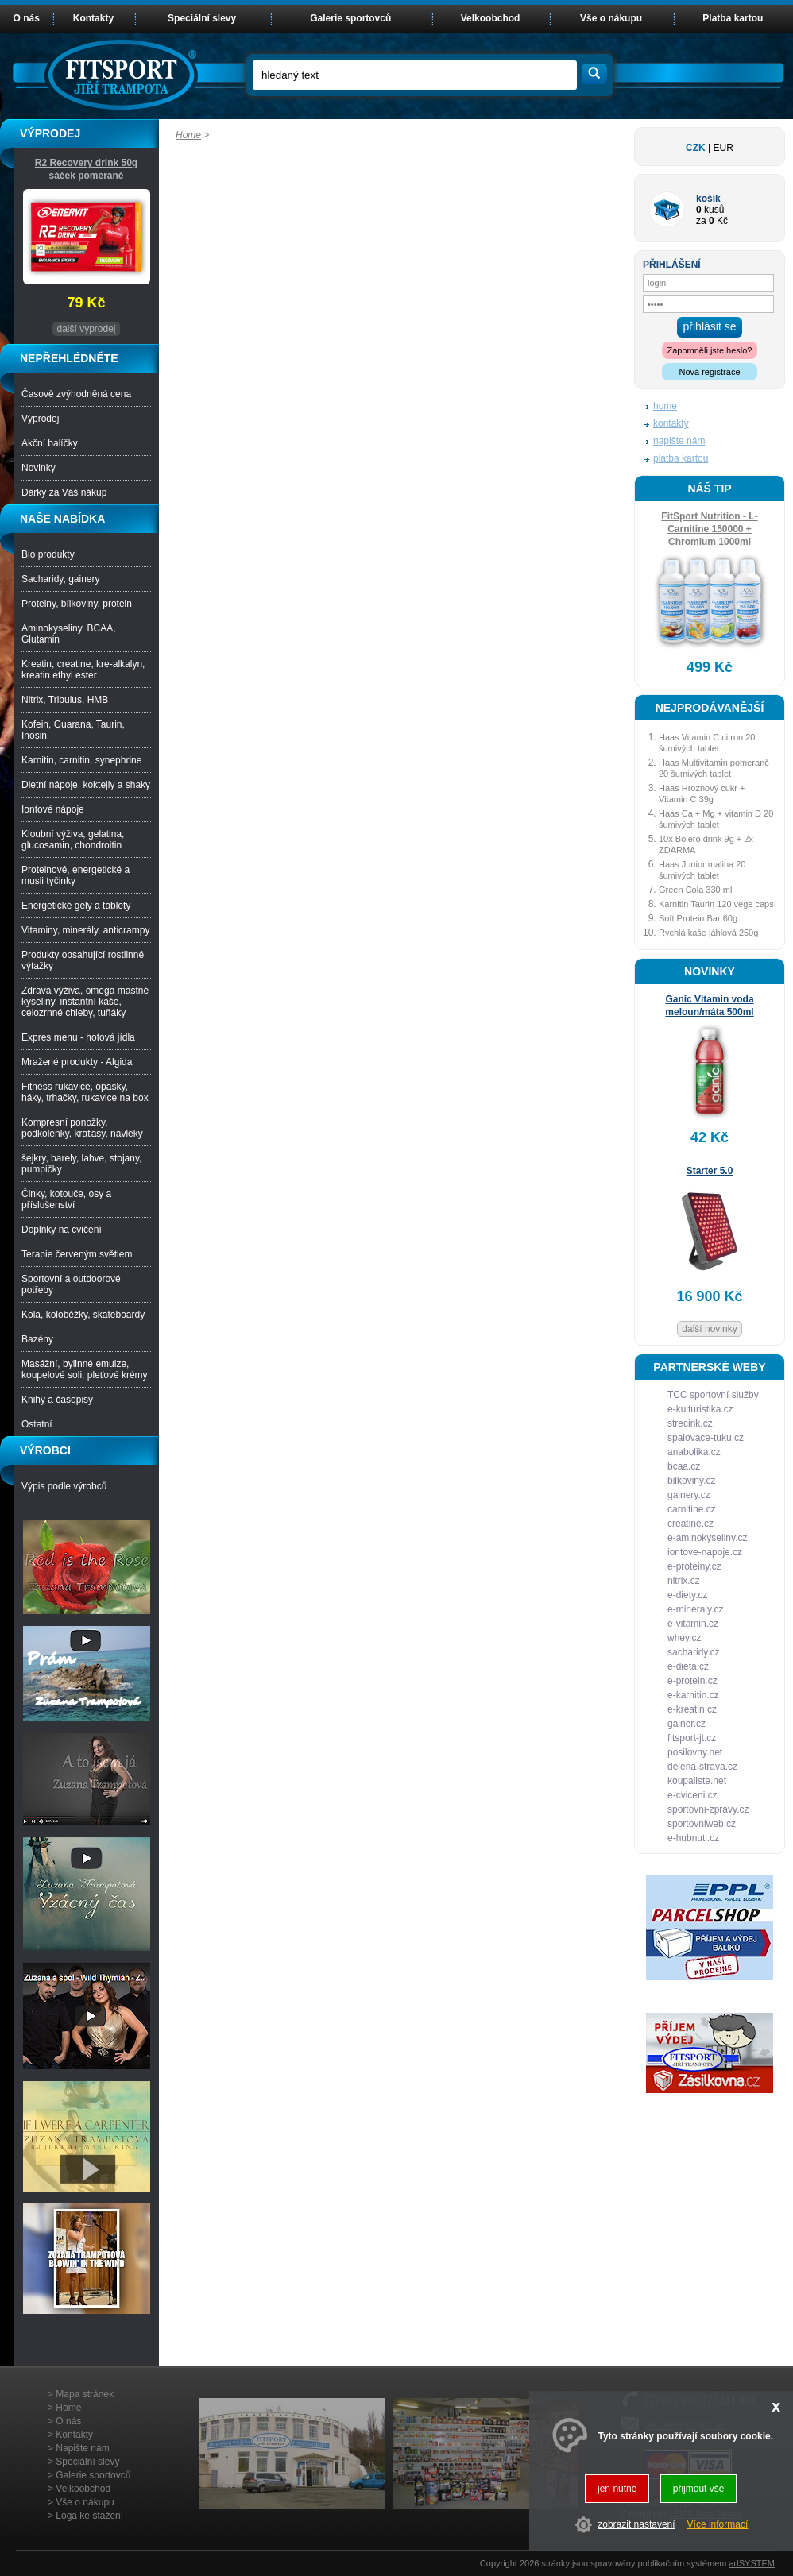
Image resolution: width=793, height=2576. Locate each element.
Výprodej (40, 418)
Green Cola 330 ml (695, 889)
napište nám (679, 440)
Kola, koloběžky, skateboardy (83, 1314)
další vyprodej (85, 328)
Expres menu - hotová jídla (78, 1037)
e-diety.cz (687, 1595)
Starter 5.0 (710, 1170)
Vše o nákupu (611, 18)
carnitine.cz (691, 1509)
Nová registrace (709, 372)
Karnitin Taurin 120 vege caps (716, 904)
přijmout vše (699, 2488)
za (701, 220)
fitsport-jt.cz (691, 1738)
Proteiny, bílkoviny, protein (76, 603)
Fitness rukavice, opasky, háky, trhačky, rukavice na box (85, 1092)
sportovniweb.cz (701, 1823)
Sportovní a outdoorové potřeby (71, 1284)
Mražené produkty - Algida (76, 1062)
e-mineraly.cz (695, 1609)
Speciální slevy (202, 18)
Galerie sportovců (350, 18)
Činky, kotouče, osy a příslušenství (66, 1199)
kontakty (671, 423)
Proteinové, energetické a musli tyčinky (75, 875)
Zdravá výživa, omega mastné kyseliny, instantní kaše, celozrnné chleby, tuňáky (85, 1001)
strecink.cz (690, 1423)
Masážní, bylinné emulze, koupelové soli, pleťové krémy (84, 1369)
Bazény (37, 1339)
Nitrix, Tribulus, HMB (64, 699)
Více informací (718, 2524)
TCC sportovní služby (713, 1394)
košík (708, 198)
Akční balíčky (49, 443)
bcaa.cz (683, 1466)
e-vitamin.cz (692, 1623)
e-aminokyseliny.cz (707, 1537)
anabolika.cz (694, 1452)
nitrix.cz (683, 1580)
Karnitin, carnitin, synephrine (81, 760)
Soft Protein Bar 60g (698, 918)
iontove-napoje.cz (704, 1552)
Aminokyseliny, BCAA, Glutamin (68, 634)
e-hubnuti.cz (693, 1838)
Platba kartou (732, 18)
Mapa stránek (85, 2394)
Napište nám (82, 2448)
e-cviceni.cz (692, 1795)
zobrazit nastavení (636, 2524)
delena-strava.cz (702, 1766)
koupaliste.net (696, 1780)
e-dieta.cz (688, 1666)
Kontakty (93, 18)
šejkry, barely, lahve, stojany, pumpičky (81, 1164)
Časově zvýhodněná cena (76, 394)
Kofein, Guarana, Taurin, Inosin (73, 730)
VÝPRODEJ (50, 133)
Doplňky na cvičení (61, 1229)
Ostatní (36, 1424)
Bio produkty (48, 554)
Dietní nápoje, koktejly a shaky (85, 784)
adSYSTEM (751, 2563)
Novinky (38, 467)
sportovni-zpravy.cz (708, 1809)
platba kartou (680, 458)
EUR (723, 147)
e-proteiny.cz (694, 1566)
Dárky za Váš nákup (63, 492)
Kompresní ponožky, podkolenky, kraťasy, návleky (82, 1128)
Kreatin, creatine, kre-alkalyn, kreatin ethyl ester (83, 669)
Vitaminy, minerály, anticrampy (85, 930)
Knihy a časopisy (57, 1399)
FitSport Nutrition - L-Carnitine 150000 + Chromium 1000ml (709, 529)
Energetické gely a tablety (75, 905)
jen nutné (617, 2488)
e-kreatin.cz (692, 1709)
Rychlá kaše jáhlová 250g (708, 932)
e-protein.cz (692, 1680)
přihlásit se (710, 326)
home (665, 405)
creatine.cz (690, 1523)
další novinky (709, 1328)
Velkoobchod (490, 18)
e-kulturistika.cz (700, 1409)
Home (188, 135)
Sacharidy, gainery (60, 579)
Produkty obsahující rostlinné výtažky (82, 960)
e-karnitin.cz (693, 1695)
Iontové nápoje (52, 809)
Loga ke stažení (89, 2515)
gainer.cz (686, 1723)
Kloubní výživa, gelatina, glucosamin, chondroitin (72, 839)
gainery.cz (688, 1494)
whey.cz (684, 1637)
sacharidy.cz (693, 1652)
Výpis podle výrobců (63, 1486)
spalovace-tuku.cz (705, 1437)
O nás (27, 18)
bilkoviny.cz (691, 1480)
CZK (696, 147)
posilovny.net (694, 1752)
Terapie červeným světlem (76, 1254)
